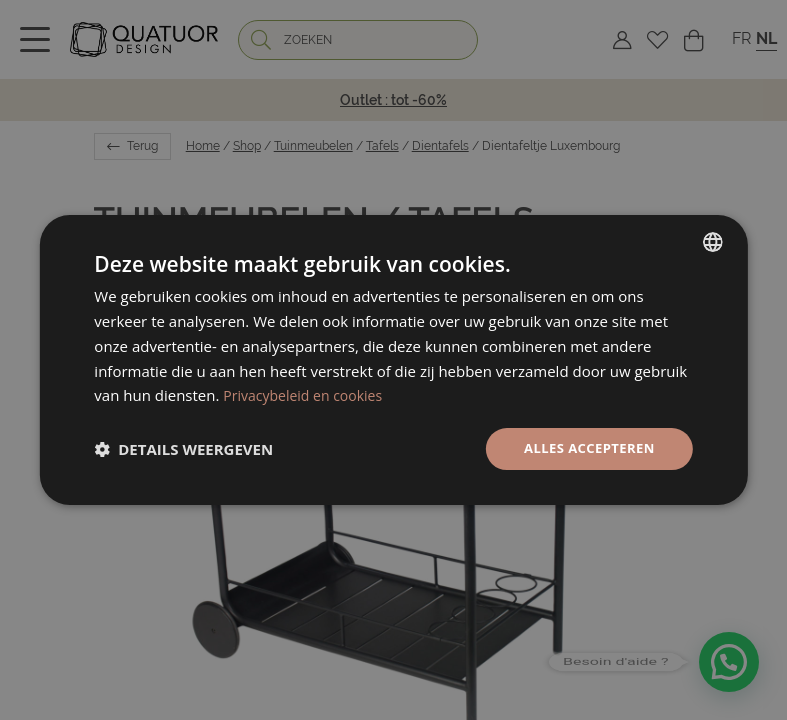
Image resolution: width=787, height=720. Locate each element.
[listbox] (713, 241)
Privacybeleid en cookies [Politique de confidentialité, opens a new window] (308, 394)
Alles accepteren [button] (585, 448)
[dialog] (393, 360)
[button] (183, 449)
